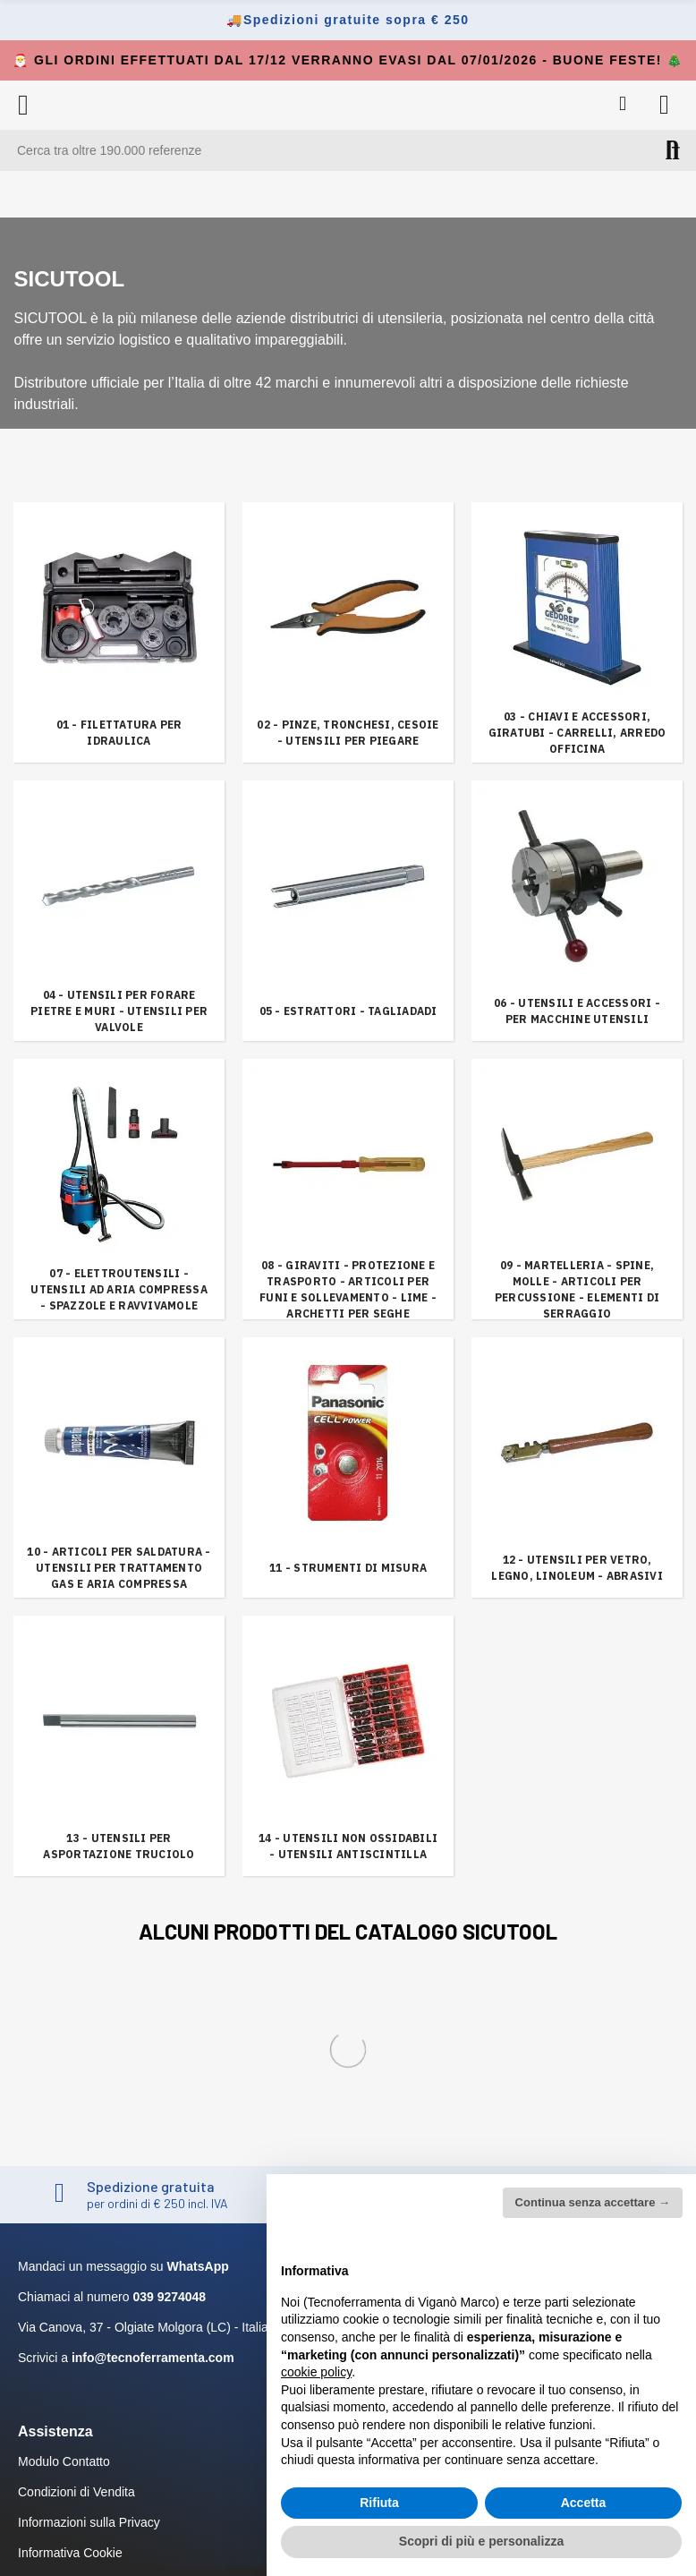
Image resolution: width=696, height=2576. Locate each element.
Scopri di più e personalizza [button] (481, 2541)
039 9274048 (169, 2297)
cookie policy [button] (316, 2372)
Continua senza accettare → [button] (592, 2202)
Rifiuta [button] (379, 2502)
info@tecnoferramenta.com (153, 2357)
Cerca (672, 150)
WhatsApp (198, 2266)
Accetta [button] (584, 2502)
